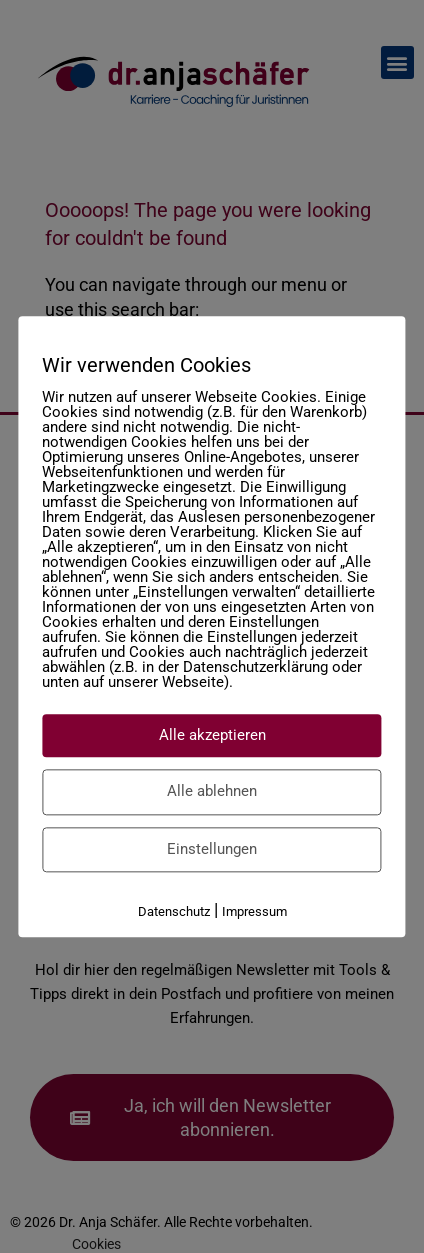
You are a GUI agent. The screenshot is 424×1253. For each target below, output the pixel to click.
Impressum (254, 911)
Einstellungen (212, 849)
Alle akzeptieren (212, 735)
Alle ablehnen (212, 791)
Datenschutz (174, 911)
